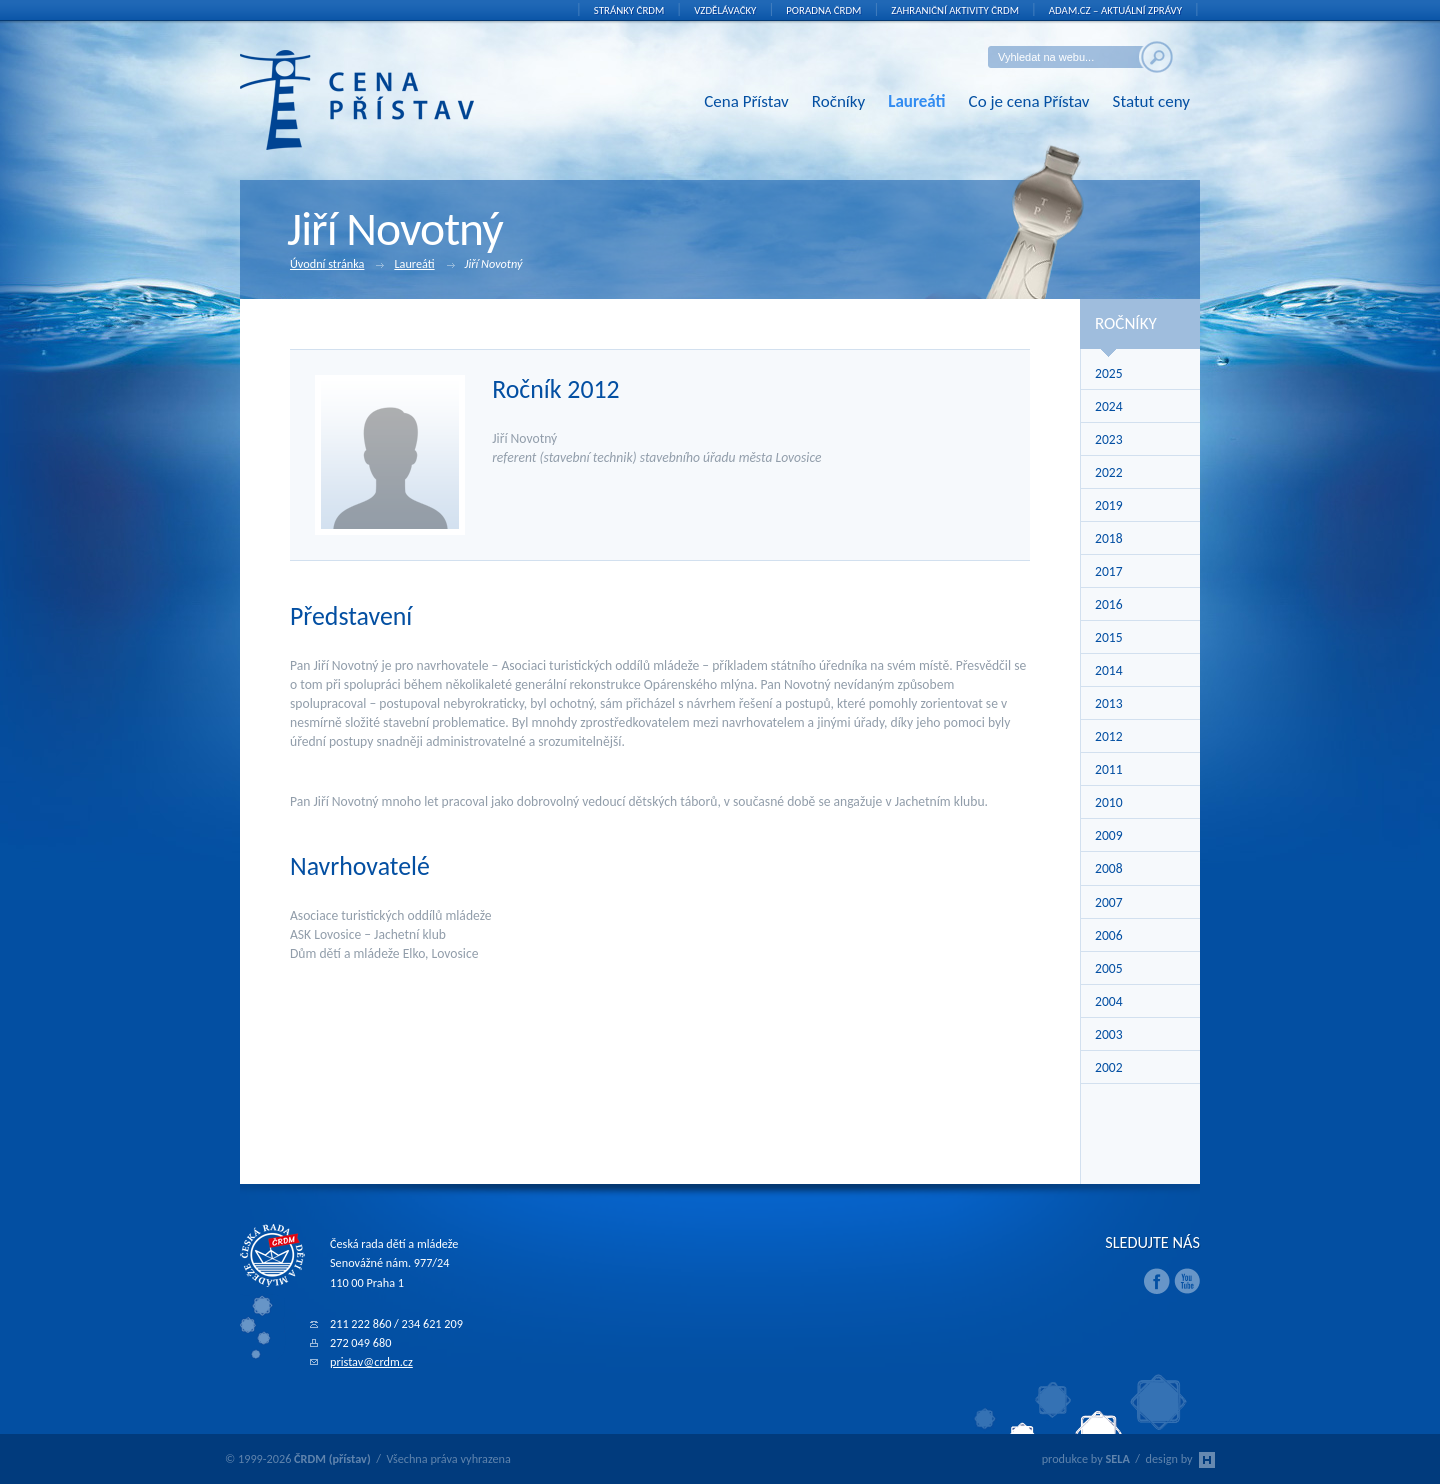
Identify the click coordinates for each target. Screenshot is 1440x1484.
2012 (1109, 736)
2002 (1109, 1067)
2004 (1109, 1001)
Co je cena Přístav (1029, 101)
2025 (1109, 373)
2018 (1109, 538)
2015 (1109, 637)
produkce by (1086, 1458)
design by (1180, 1458)
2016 (1109, 604)
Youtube (1187, 1281)
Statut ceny (1151, 101)
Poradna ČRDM (823, 10)
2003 (1109, 1034)
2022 (1109, 472)
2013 (1109, 703)
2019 (1109, 505)
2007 (1109, 902)
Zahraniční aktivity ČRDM (955, 10)
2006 (1109, 935)
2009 (1109, 835)
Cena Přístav (746, 101)
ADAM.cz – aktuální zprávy (1115, 10)
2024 (1109, 406)
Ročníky (838, 101)
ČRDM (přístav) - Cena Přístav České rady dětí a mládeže (387, 100)
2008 (1109, 868)
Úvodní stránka (337, 265)
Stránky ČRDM (629, 10)
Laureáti (916, 101)
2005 (1109, 968)
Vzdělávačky (725, 10)
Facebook (1157, 1281)
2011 (1109, 769)
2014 (1109, 670)
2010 (1109, 802)
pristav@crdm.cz (371, 1361)
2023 (1109, 439)
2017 (1109, 571)
